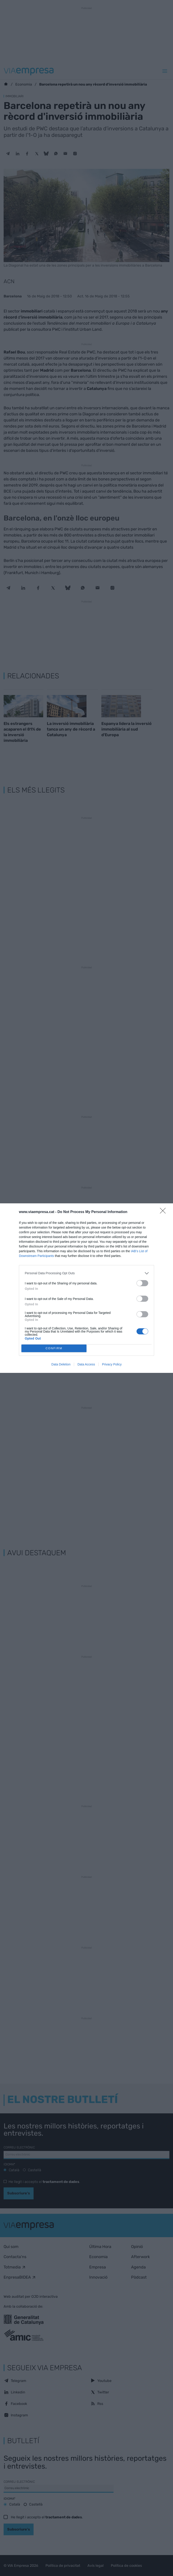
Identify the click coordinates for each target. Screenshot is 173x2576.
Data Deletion (61, 1364)
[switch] (142, 1283)
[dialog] (86, 1288)
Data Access (86, 1364)
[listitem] (86, 1273)
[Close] (164, 1212)
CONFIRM (54, 1348)
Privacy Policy (112, 1364)
